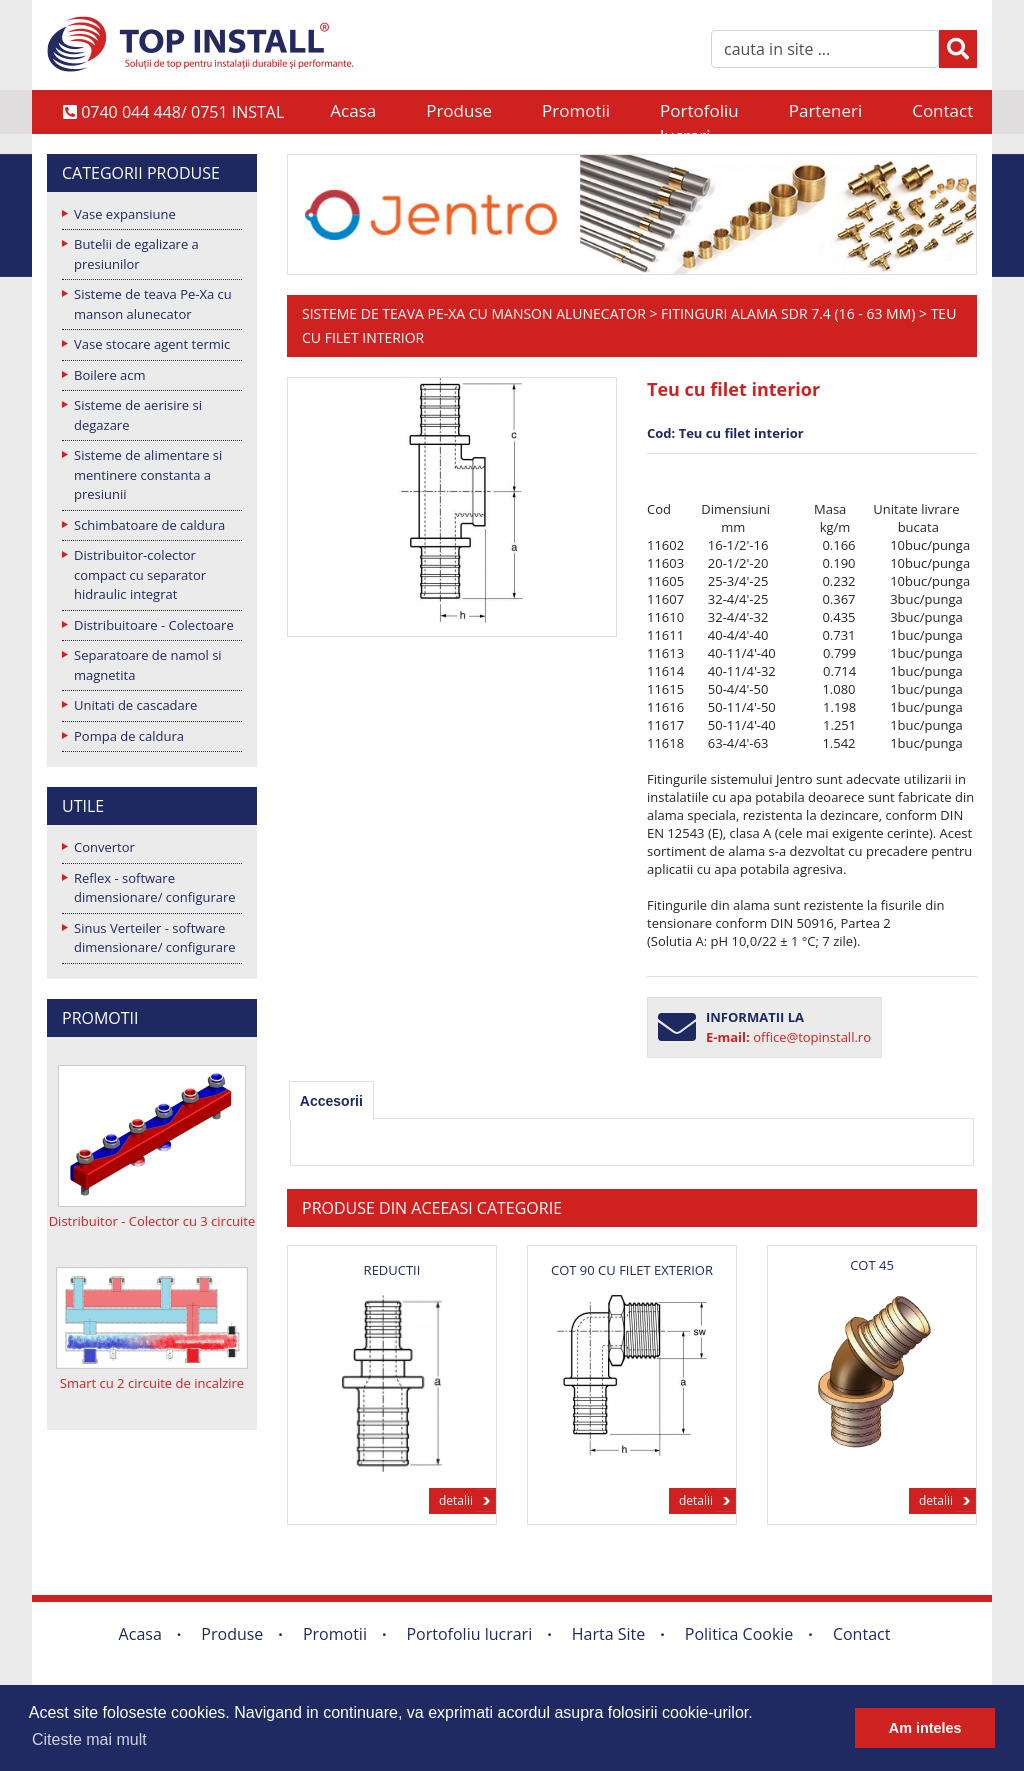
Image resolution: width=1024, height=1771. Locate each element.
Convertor (104, 847)
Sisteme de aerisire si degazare (138, 415)
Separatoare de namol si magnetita (148, 665)
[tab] (331, 1101)
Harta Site (608, 1634)
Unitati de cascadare (135, 705)
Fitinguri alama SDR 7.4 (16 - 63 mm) (788, 313)
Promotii (576, 110)
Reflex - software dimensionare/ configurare (155, 888)
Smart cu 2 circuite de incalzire (152, 1383)
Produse (459, 110)
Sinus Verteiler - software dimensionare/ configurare (155, 938)
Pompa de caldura (129, 736)
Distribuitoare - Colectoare (154, 625)
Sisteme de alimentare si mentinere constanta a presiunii (148, 474)
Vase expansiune (125, 214)
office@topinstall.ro (812, 1037)
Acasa (353, 110)
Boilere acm (110, 375)
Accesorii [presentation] (331, 1101)
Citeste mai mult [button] (89, 1739)
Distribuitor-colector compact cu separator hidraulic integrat (140, 574)
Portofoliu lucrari (699, 112)
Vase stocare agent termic (152, 344)
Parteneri (825, 110)
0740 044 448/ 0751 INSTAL (173, 112)
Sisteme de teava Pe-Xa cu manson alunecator (153, 304)
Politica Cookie (739, 1634)
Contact (942, 110)
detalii (456, 1500)
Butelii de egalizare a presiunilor (136, 254)
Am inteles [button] (925, 1728)
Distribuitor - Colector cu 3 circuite (152, 1221)
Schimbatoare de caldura (149, 525)
